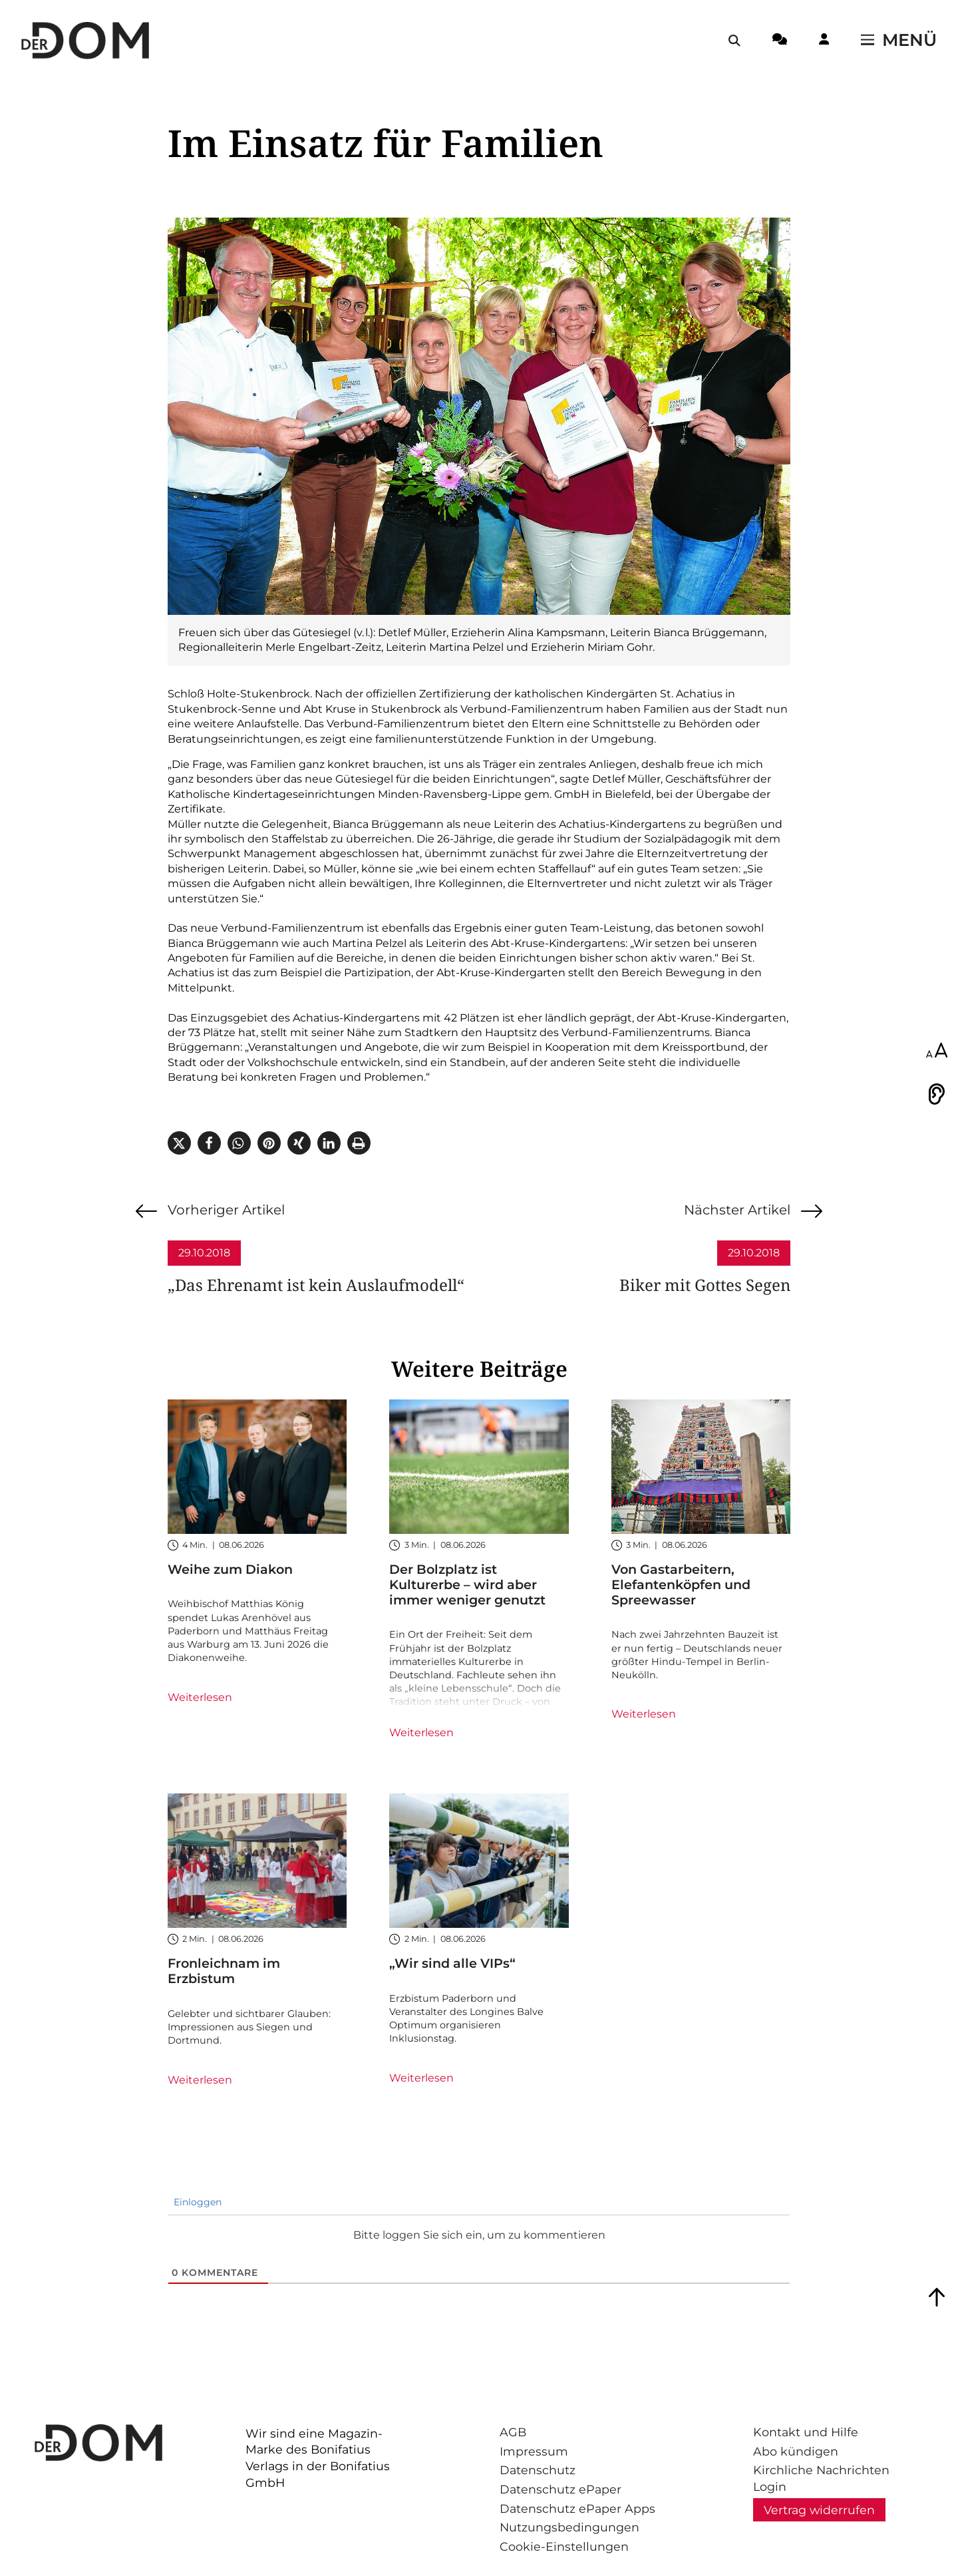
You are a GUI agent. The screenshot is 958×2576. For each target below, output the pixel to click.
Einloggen (196, 2202)
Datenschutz (537, 2470)
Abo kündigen (795, 2451)
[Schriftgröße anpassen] (936, 1051)
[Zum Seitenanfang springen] (936, 2297)
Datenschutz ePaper (560, 2489)
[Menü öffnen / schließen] (898, 41)
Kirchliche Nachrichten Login (821, 2478)
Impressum (534, 2451)
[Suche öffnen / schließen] (734, 40)
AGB (513, 2432)
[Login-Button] (824, 41)
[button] (179, 1143)
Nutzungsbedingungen (569, 2527)
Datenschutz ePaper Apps (577, 2508)
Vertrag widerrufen (819, 2510)
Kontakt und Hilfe (805, 2432)
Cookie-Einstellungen (564, 2546)
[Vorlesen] (936, 1094)
